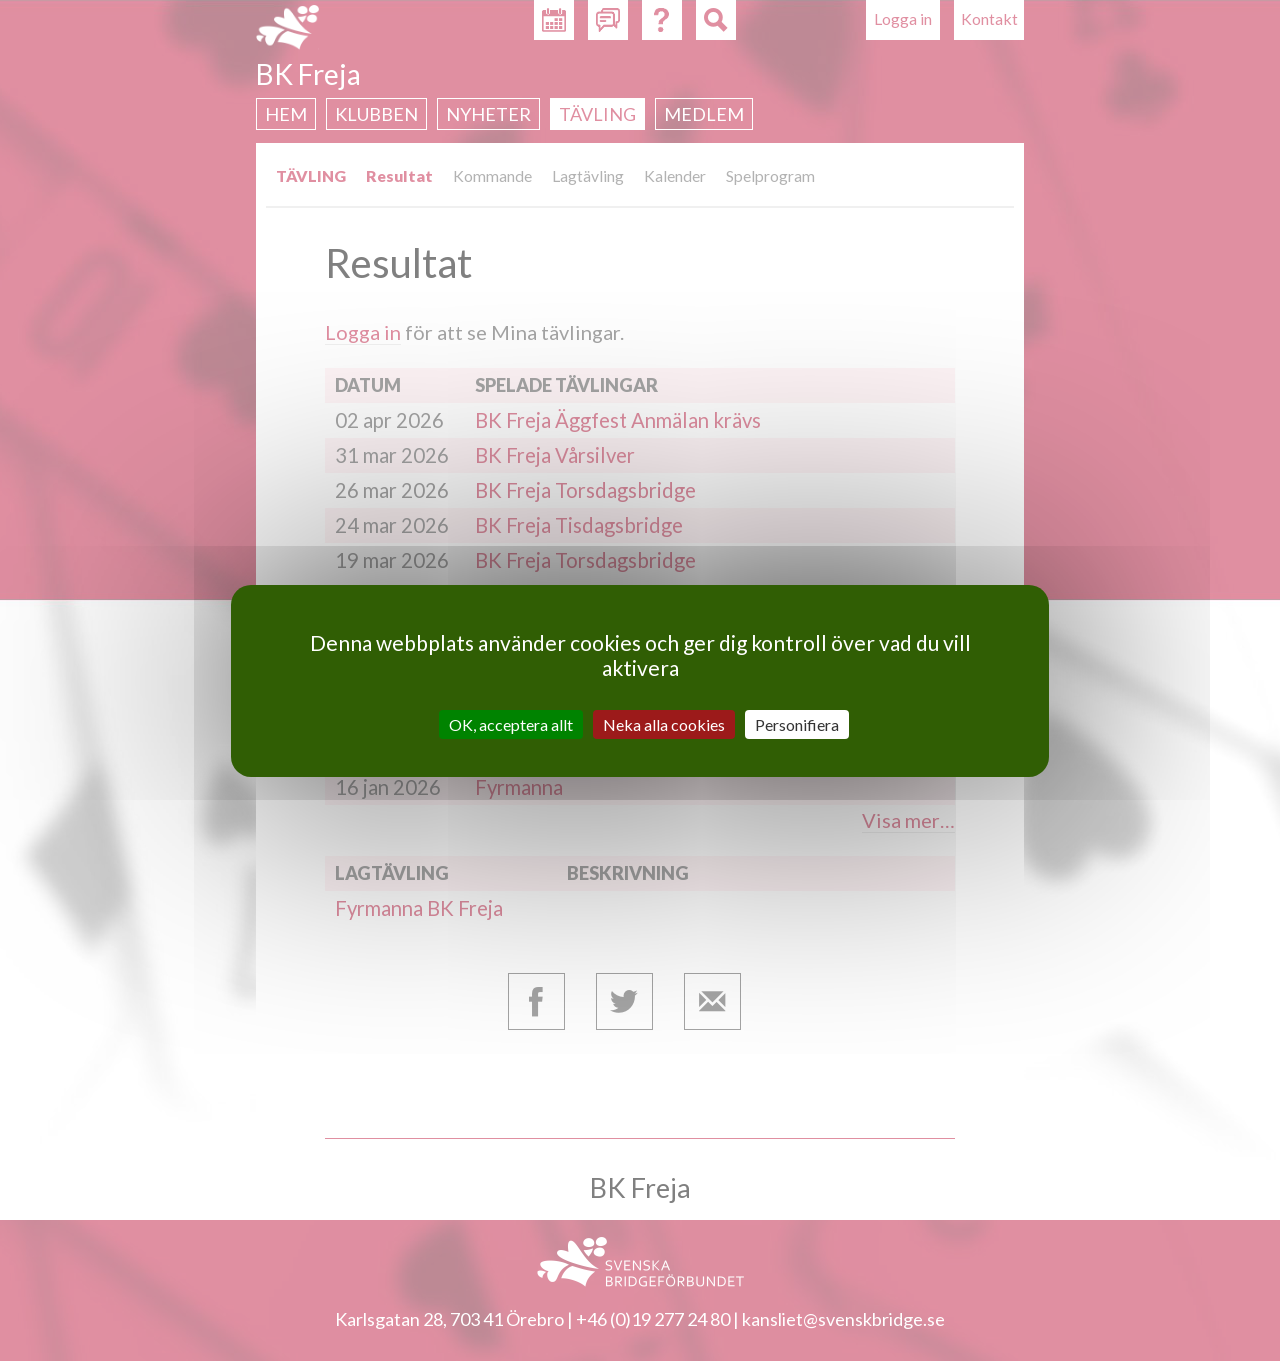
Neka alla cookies (664, 723)
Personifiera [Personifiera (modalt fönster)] (797, 723)
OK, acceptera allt (511, 723)
